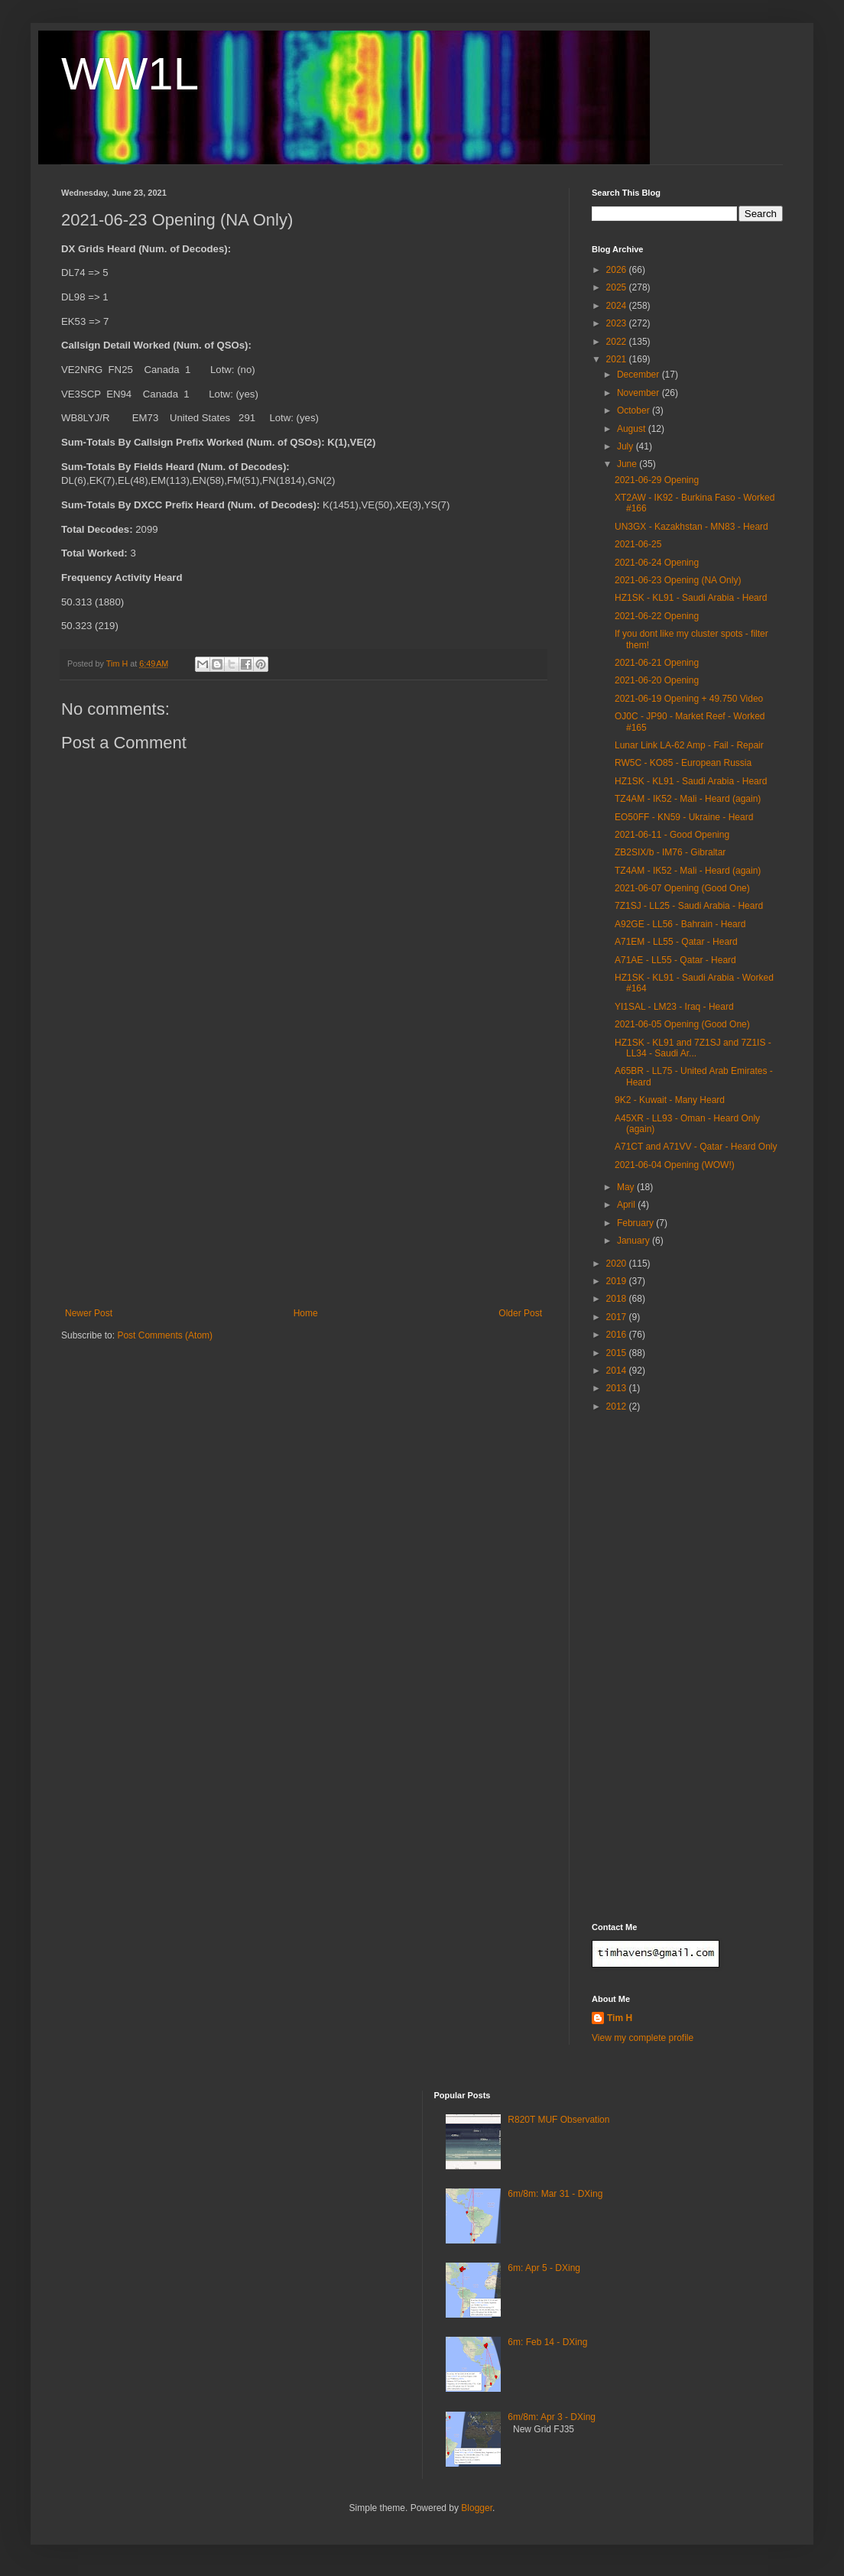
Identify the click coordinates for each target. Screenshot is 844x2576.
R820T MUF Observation (558, 2119)
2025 (617, 287)
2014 (617, 1370)
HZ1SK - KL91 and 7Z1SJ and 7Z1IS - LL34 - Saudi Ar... (693, 1048)
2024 (617, 305)
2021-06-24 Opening (657, 562)
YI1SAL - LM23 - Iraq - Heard (674, 1006)
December (639, 374)
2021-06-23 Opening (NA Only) (678, 580)
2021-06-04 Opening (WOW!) (675, 1165)
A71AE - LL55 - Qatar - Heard (675, 960)
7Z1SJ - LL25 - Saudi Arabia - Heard (689, 905)
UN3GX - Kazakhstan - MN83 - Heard (691, 526)
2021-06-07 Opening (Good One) (682, 888)
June (628, 464)
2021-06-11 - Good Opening (672, 834)
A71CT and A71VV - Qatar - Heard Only (696, 1146)
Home (306, 1313)
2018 (617, 1298)
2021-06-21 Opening (657, 662)
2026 (617, 269)
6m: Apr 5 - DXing (544, 2268)
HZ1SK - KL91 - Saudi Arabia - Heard (691, 597)
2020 (617, 1263)
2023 (617, 323)
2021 (617, 359)
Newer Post (88, 1313)
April (627, 1204)
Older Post (520, 1313)
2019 (617, 1281)
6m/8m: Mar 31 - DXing (555, 2193)
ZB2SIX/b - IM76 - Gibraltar (670, 852)
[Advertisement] (303, 1193)
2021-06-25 (638, 544)
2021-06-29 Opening (657, 480)
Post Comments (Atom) (165, 1335)
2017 (617, 1317)
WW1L (130, 73)
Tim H (619, 2018)
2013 (617, 1388)
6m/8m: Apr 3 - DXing (552, 2417)
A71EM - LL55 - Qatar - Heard (676, 941)
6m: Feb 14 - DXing (547, 2342)
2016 (617, 1334)
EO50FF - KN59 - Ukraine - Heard (684, 817)
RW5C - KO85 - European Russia (683, 763)
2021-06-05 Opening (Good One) (682, 1024)
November (639, 393)
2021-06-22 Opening (657, 616)
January (634, 1240)
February (636, 1223)
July (626, 446)
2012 (617, 1406)
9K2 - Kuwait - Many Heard (670, 1100)
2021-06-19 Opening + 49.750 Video (689, 698)
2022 (617, 341)
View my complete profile (642, 2038)
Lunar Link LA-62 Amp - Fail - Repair (689, 745)
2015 (617, 1353)
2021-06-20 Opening (657, 680)
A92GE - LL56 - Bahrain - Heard (680, 924)
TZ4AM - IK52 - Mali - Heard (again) (688, 798)
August (632, 428)
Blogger (476, 2508)
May (627, 1187)
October (634, 410)
